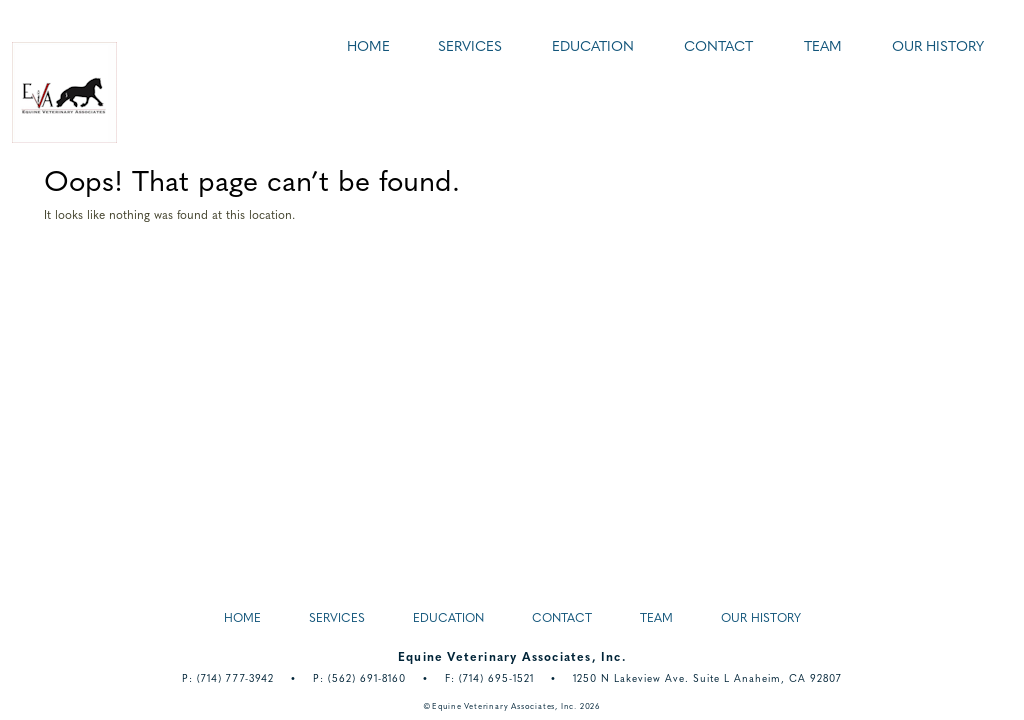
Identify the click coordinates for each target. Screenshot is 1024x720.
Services (470, 47)
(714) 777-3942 (235, 679)
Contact (718, 47)
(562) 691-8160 (367, 679)
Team (823, 47)
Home (368, 47)
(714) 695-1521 (496, 679)
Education (593, 47)
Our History (938, 47)
